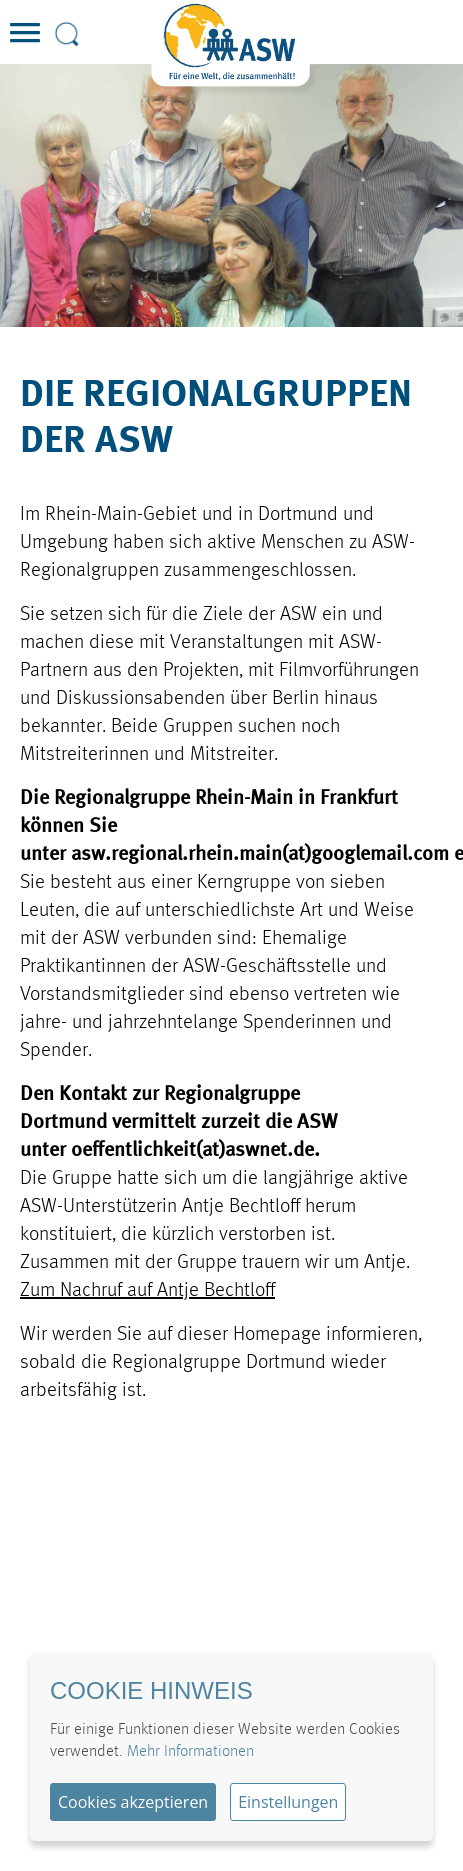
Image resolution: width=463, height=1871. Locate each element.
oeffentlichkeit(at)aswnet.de (192, 1151)
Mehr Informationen (190, 1752)
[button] (25, 50)
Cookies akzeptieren (133, 1802)
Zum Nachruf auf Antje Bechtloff (147, 1291)
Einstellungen (288, 1802)
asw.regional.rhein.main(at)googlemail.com (260, 855)
